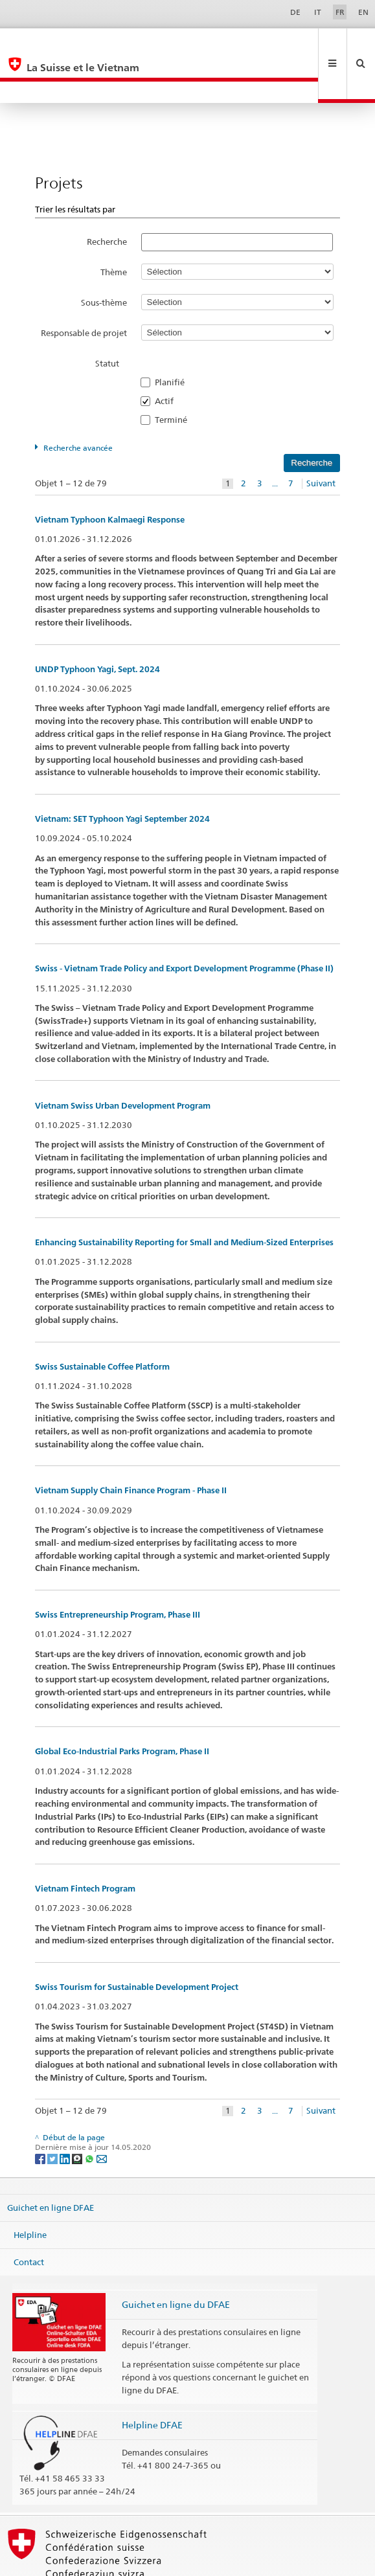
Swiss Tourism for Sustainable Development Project (136, 1943)
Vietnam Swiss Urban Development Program (122, 1062)
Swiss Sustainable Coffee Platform (102, 1323)
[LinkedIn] (66, 2114)
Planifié (173, 338)
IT (317, 12)
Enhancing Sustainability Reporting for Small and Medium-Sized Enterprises (184, 1198)
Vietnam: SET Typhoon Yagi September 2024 (122, 775)
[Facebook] (41, 2114)
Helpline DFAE (152, 2381)
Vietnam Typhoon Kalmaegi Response (110, 476)
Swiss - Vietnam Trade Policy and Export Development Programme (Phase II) (184, 925)
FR (340, 12)
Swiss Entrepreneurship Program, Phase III (117, 1571)
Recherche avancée (78, 404)
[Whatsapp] (90, 2114)
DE (295, 12)
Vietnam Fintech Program (85, 1845)
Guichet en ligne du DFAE (176, 2260)
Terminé (175, 376)
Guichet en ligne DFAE (50, 2164)
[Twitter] (53, 2114)
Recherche (107, 198)
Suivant (320, 440)
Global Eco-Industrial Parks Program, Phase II (122, 1707)
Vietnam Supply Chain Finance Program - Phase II (131, 1446)
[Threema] (78, 2114)
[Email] (102, 2114)
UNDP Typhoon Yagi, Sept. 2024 (97, 625)
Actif (168, 357)
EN (363, 12)
